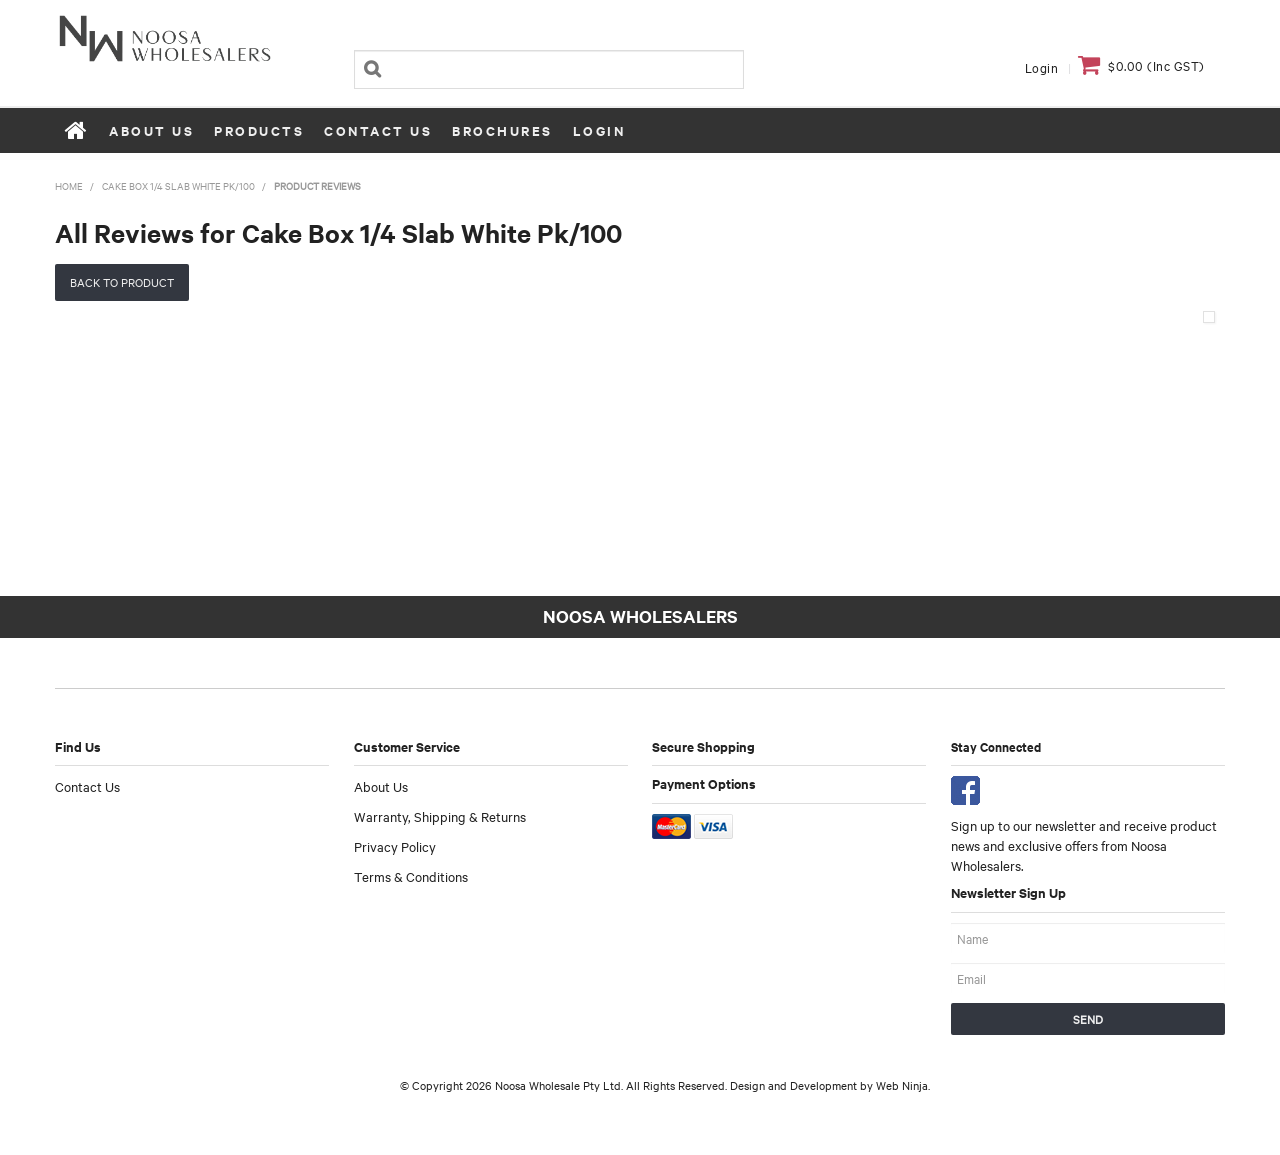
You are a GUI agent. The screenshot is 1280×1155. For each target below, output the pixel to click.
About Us (151, 130)
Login (1042, 67)
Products (259, 130)
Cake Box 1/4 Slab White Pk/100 (178, 185)
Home (77, 130)
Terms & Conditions (411, 876)
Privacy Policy (395, 846)
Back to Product (122, 282)
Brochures (502, 130)
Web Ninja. (903, 1085)
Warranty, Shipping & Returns (440, 816)
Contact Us (378, 130)
